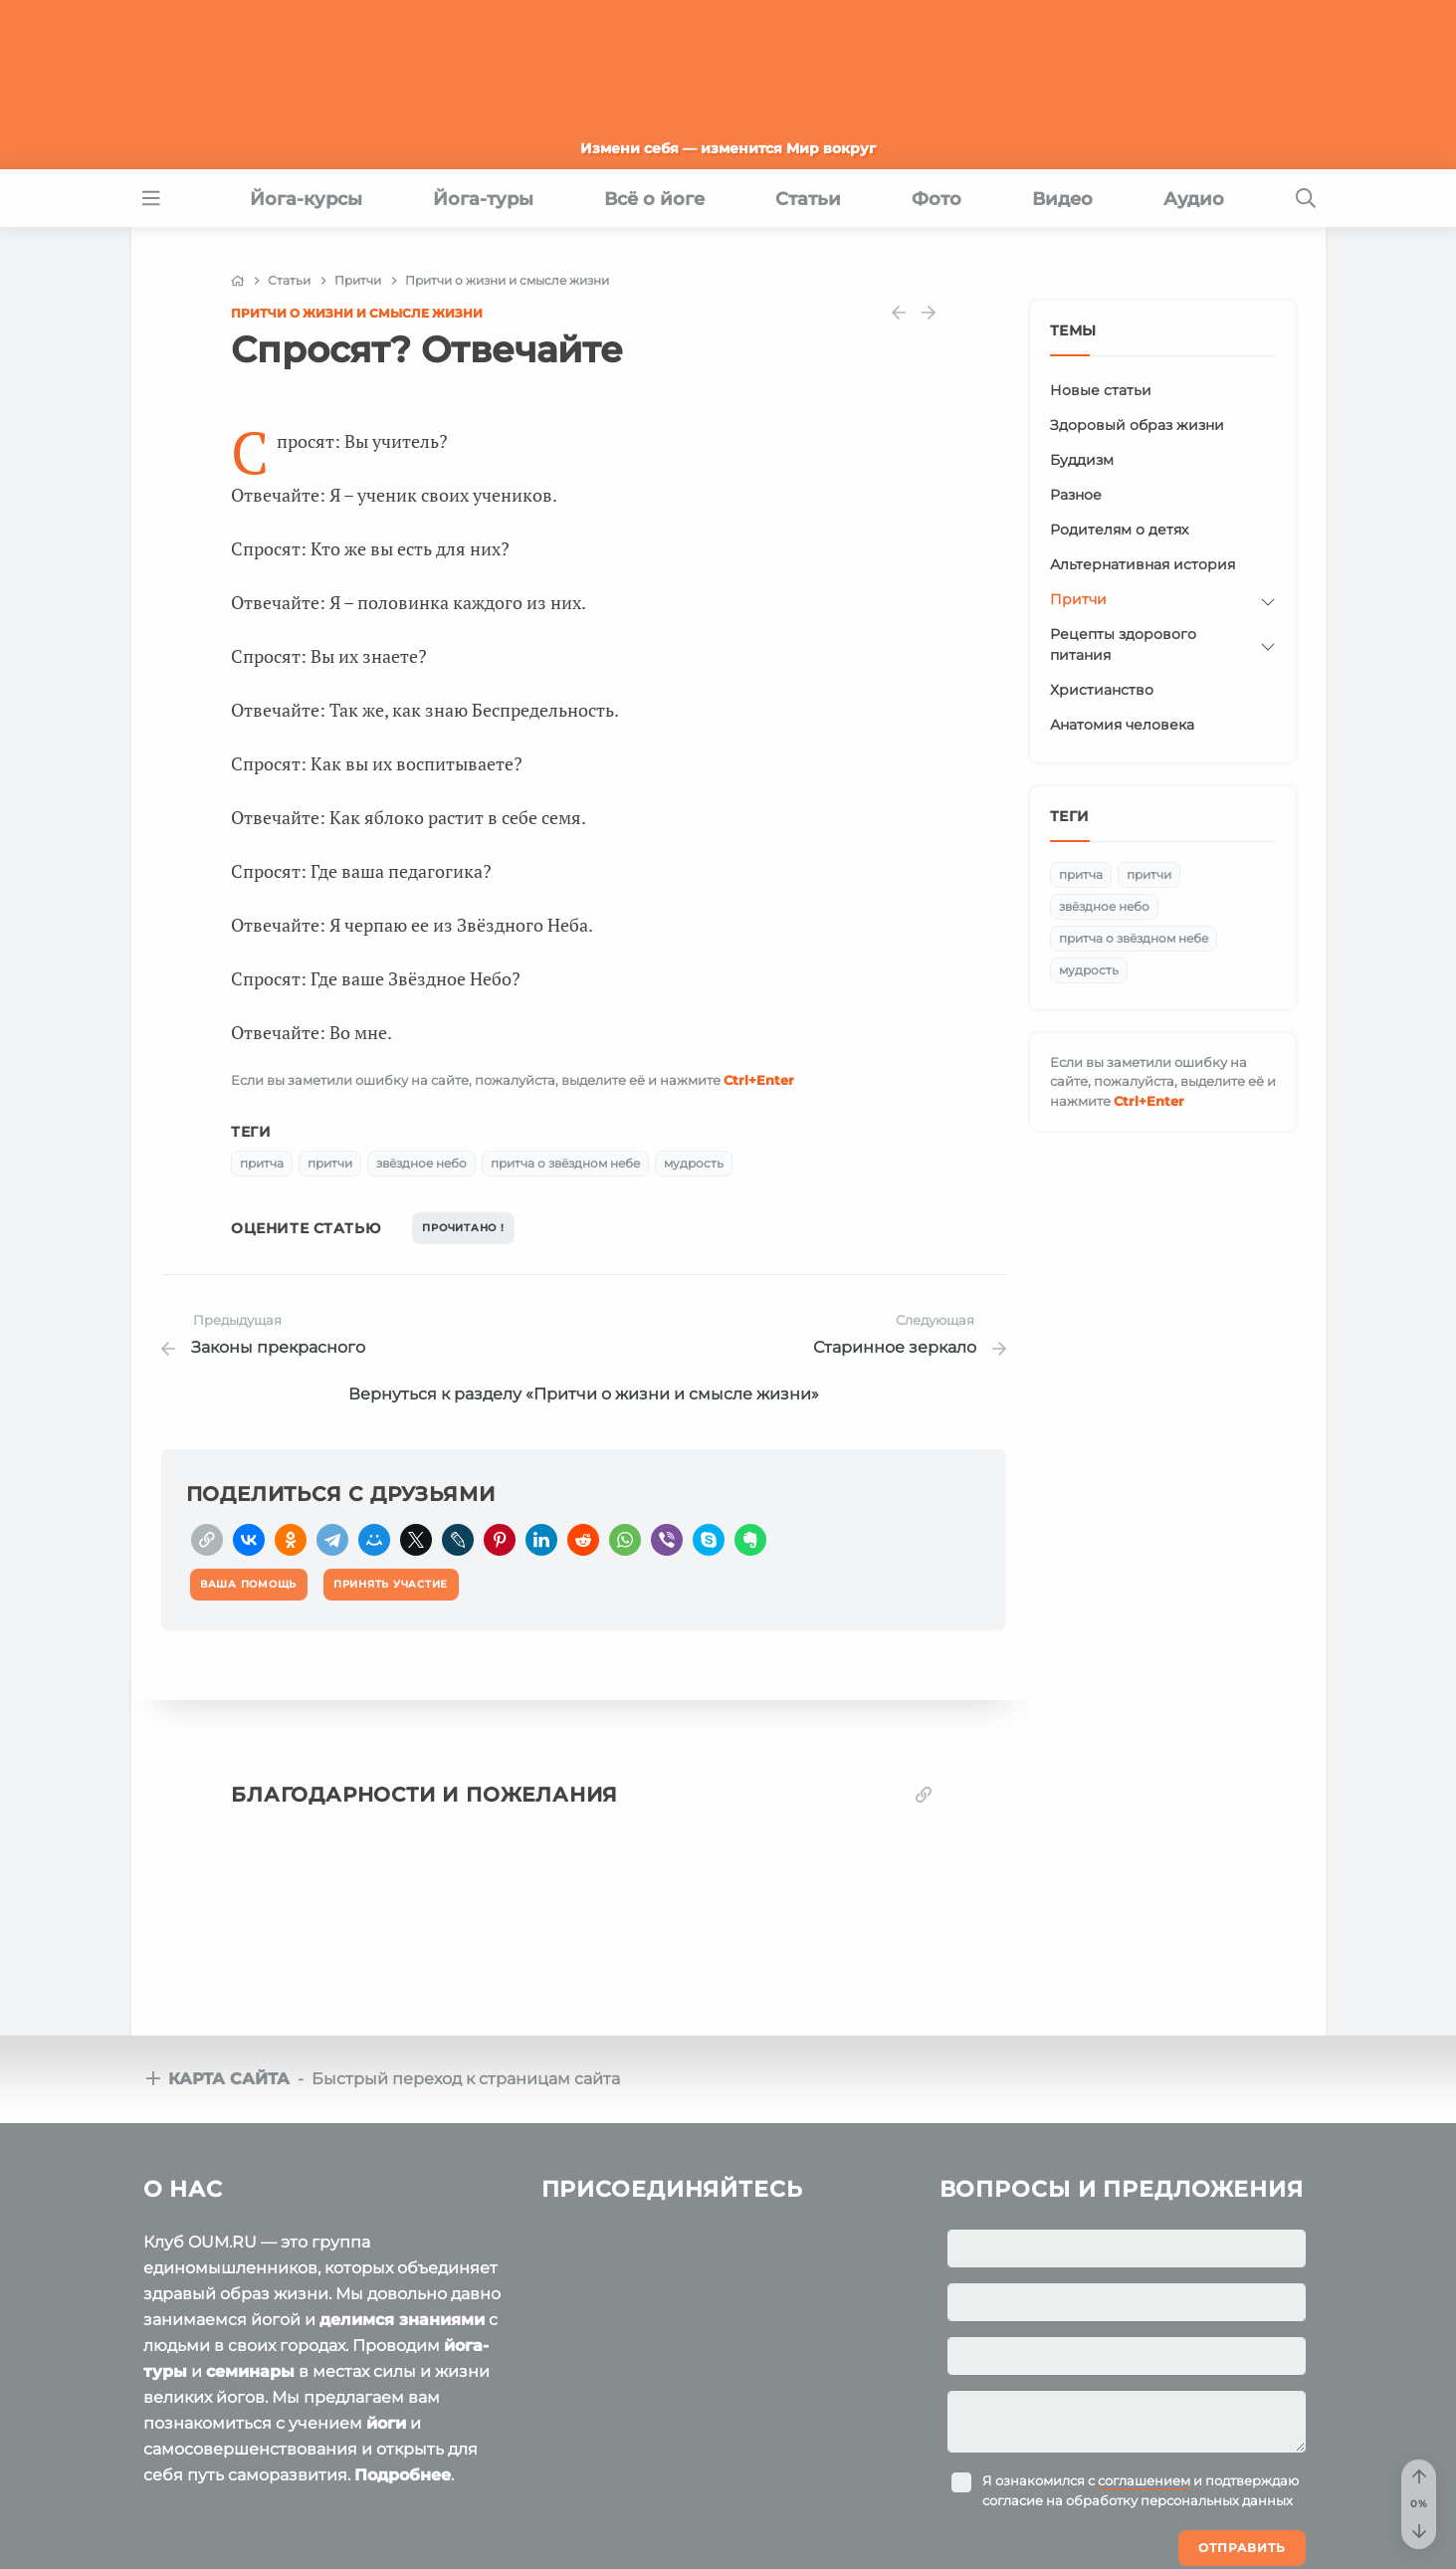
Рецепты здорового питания (1123, 644)
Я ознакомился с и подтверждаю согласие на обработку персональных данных (1140, 2490)
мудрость (694, 1163)
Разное (1076, 495)
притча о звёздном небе (565, 1163)
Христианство (1101, 690)
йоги (386, 2423)
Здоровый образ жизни (1137, 425)
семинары (250, 2371)
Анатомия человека (1122, 725)
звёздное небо (421, 1163)
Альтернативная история (1142, 564)
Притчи (1078, 599)
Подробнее (402, 2474)
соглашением (1144, 2480)
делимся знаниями (402, 2319)
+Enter (759, 1080)
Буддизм (1082, 460)
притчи (330, 1163)
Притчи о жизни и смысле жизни (357, 313)
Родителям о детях (1119, 529)
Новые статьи (1100, 390)
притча (262, 1163)
